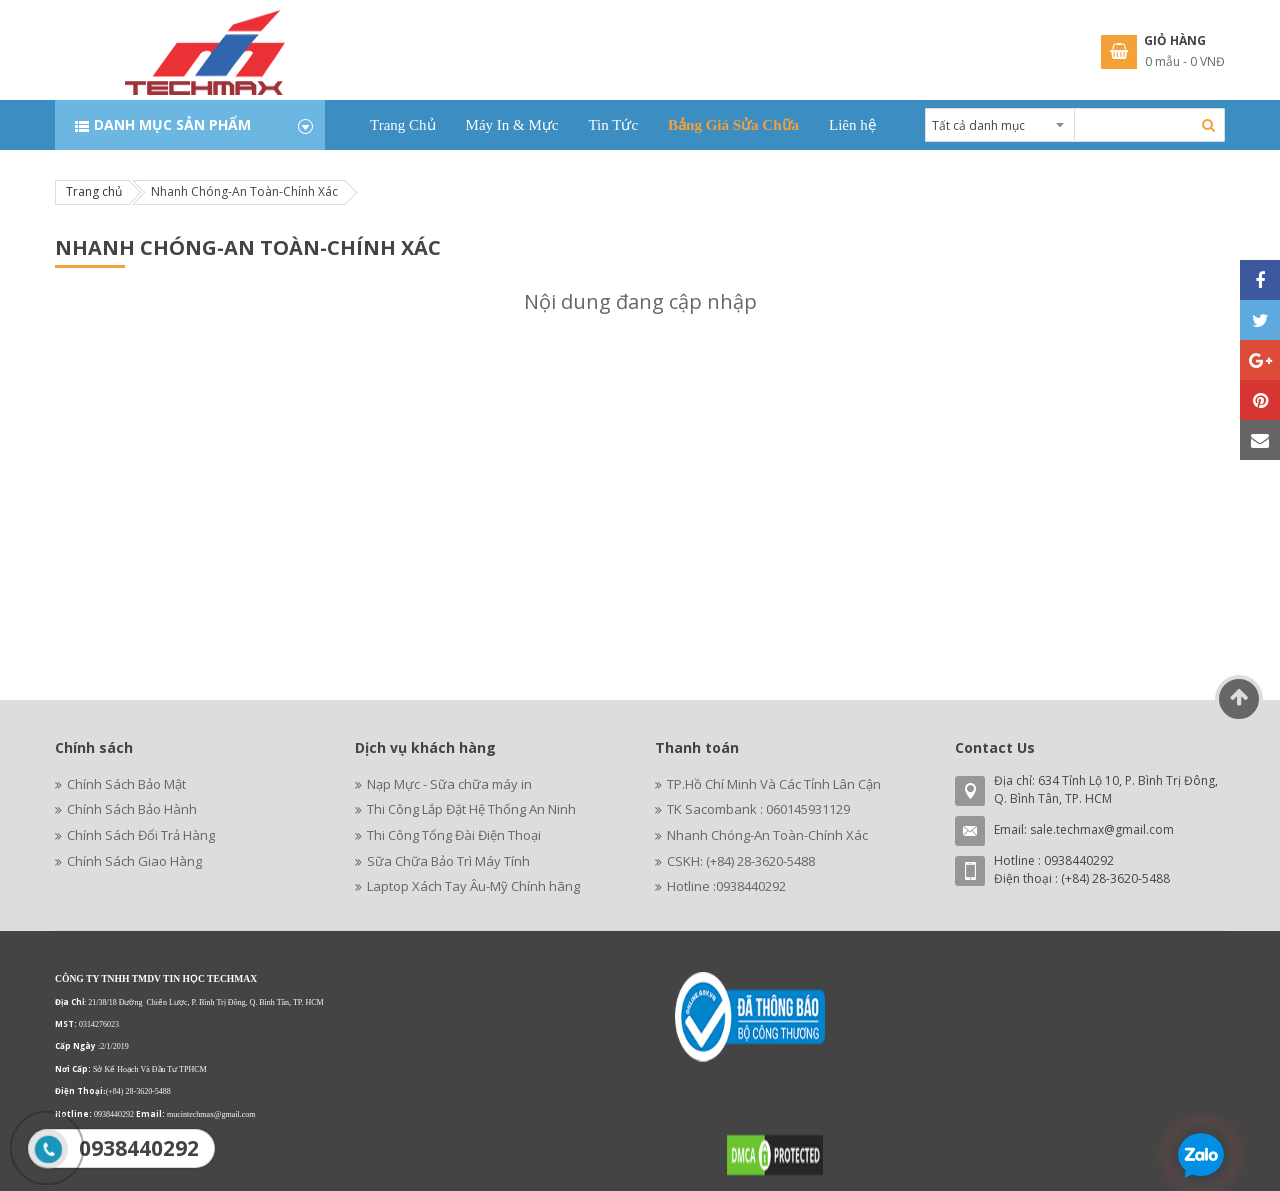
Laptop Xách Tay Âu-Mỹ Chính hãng (473, 886)
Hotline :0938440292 (726, 886)
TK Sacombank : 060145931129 (758, 809)
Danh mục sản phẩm (172, 124)
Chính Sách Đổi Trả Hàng (141, 835)
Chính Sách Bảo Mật (126, 784)
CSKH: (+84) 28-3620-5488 (741, 861)
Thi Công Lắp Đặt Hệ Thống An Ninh (471, 809)
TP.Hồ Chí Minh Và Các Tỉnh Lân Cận (774, 784)
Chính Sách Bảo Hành (132, 809)
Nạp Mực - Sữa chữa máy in (449, 784)
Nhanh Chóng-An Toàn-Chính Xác (767, 835)
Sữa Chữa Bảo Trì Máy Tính (448, 861)
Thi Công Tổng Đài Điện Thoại (454, 835)
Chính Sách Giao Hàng (134, 861)
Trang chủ (94, 191)
